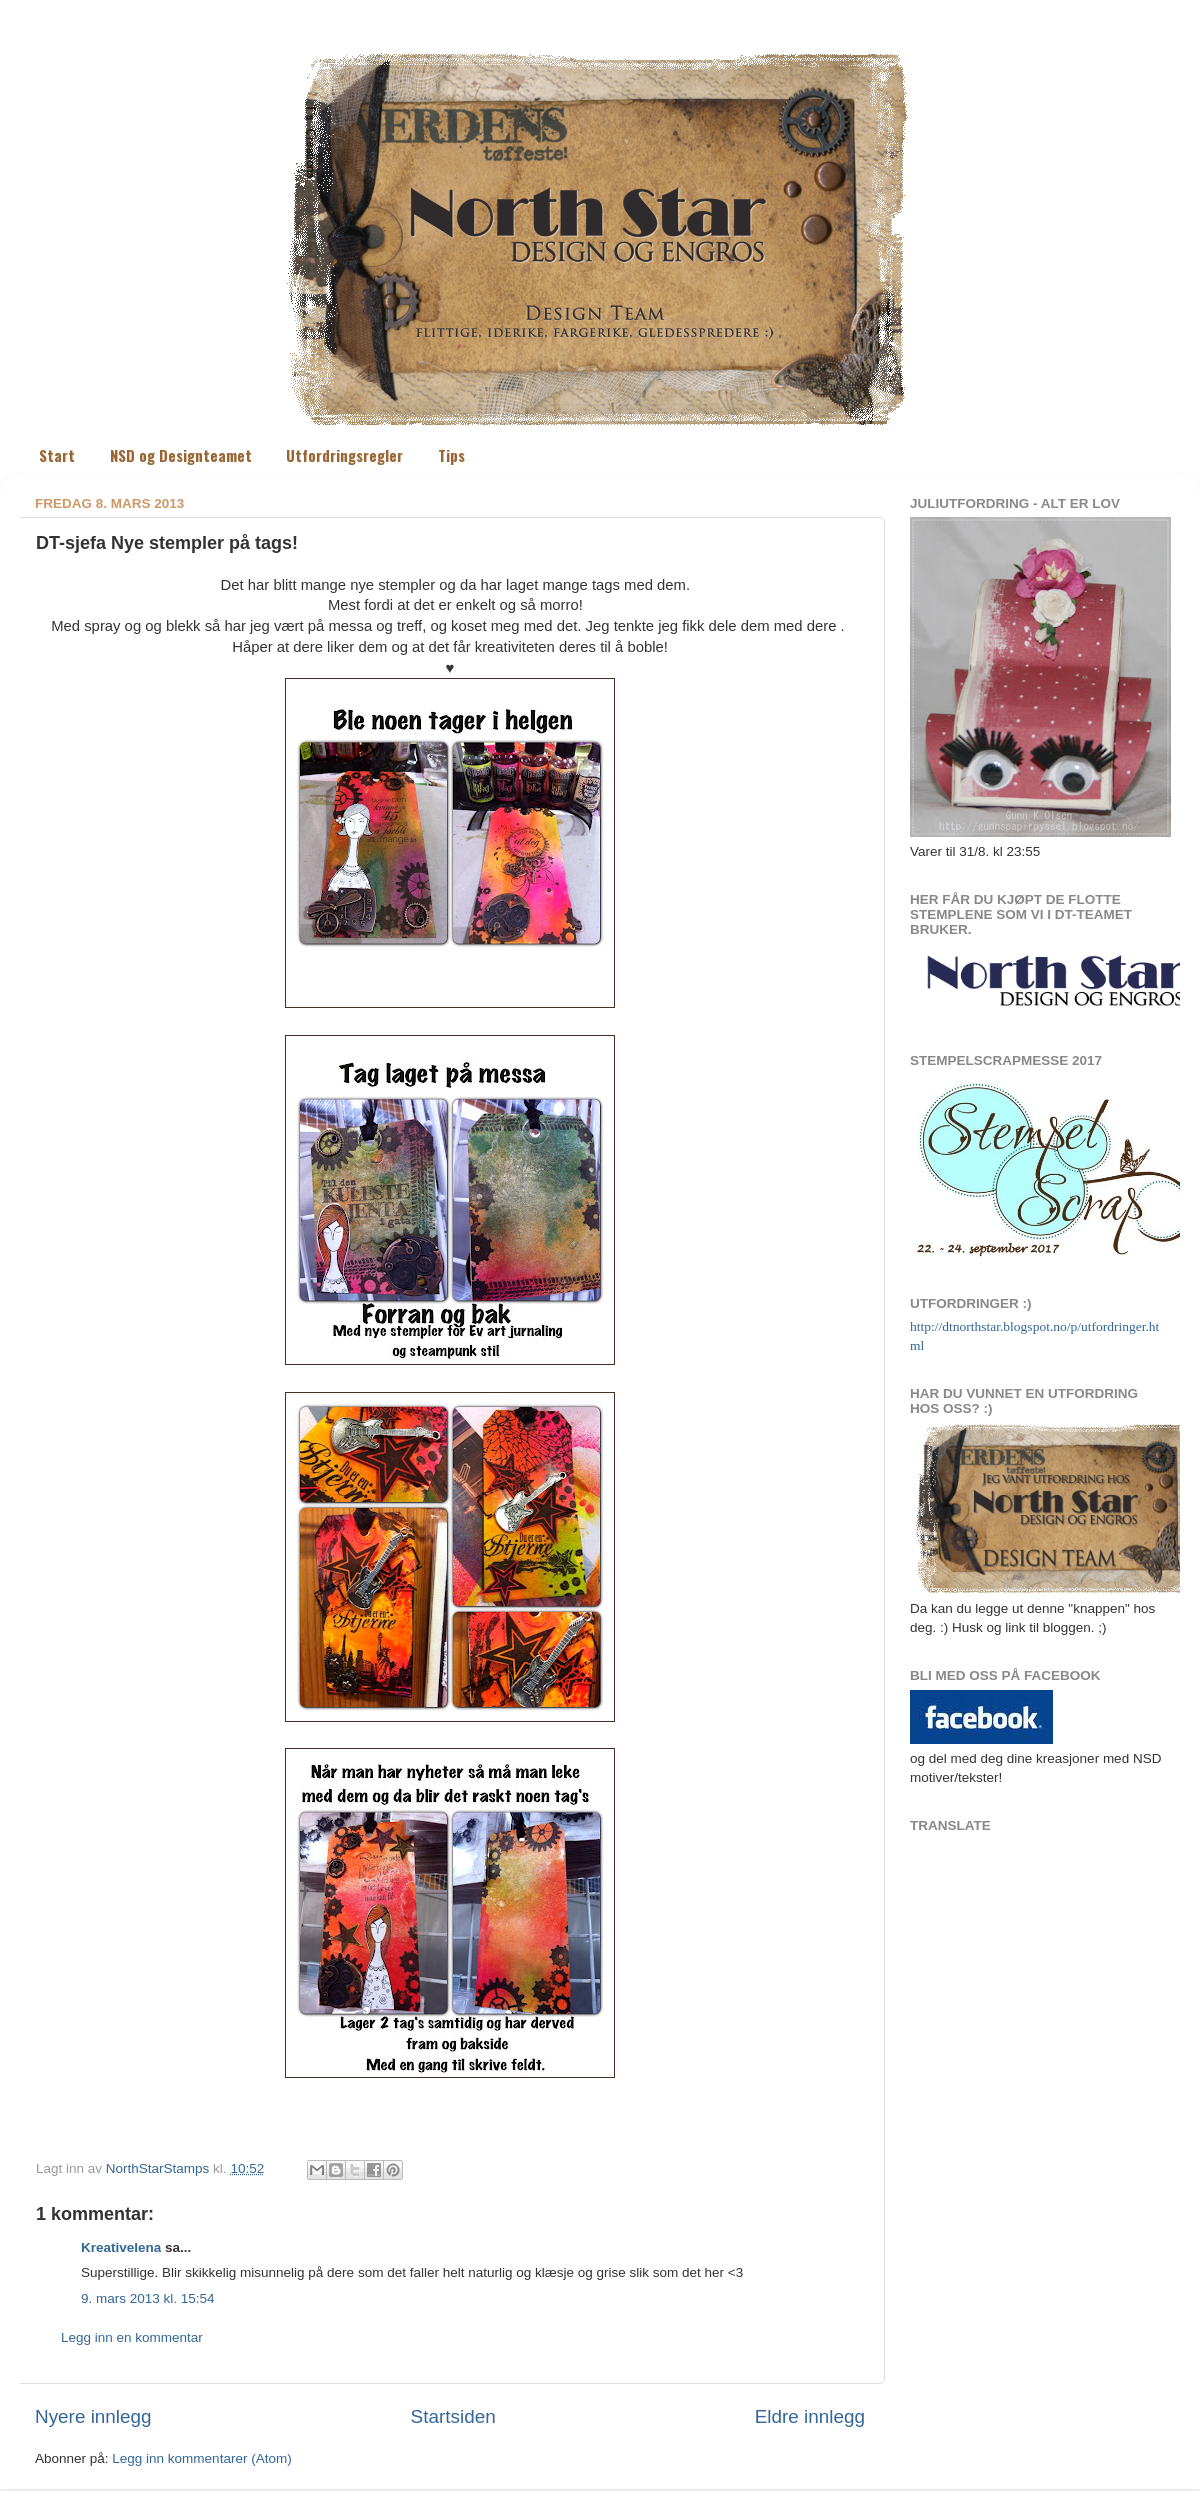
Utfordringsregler (344, 455)
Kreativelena (121, 2247)
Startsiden (453, 2416)
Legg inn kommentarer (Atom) (201, 2458)
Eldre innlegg (810, 2416)
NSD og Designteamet (181, 455)
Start (57, 455)
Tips (451, 455)
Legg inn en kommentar (132, 2337)
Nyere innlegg (93, 2416)
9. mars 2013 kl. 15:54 (148, 2298)
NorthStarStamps (159, 2168)
